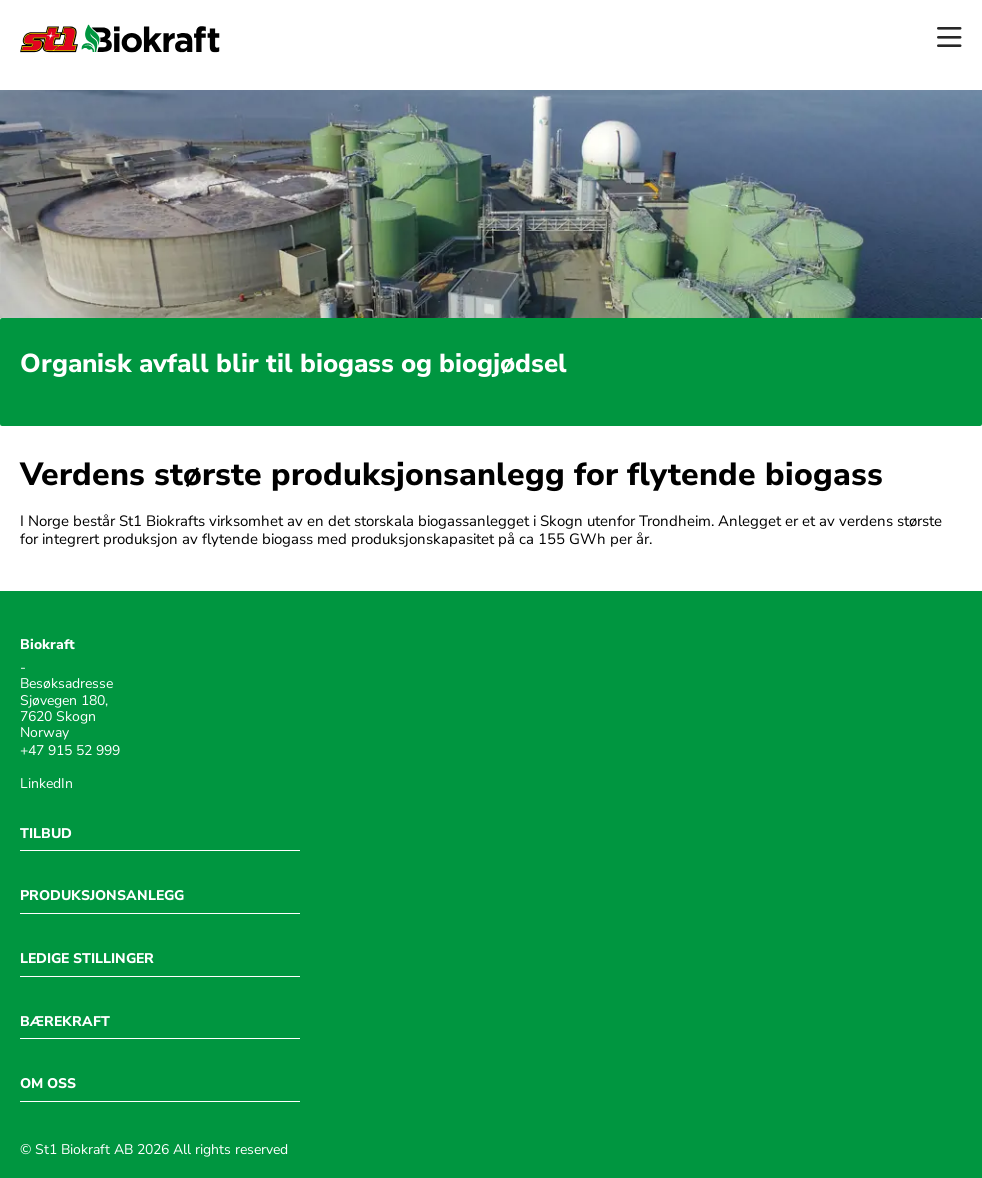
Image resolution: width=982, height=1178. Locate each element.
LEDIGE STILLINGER (87, 959)
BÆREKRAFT (65, 1022)
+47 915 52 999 (70, 751)
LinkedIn (46, 784)
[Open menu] (949, 38)
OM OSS (48, 1084)
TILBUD (46, 834)
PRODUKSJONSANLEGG (102, 896)
